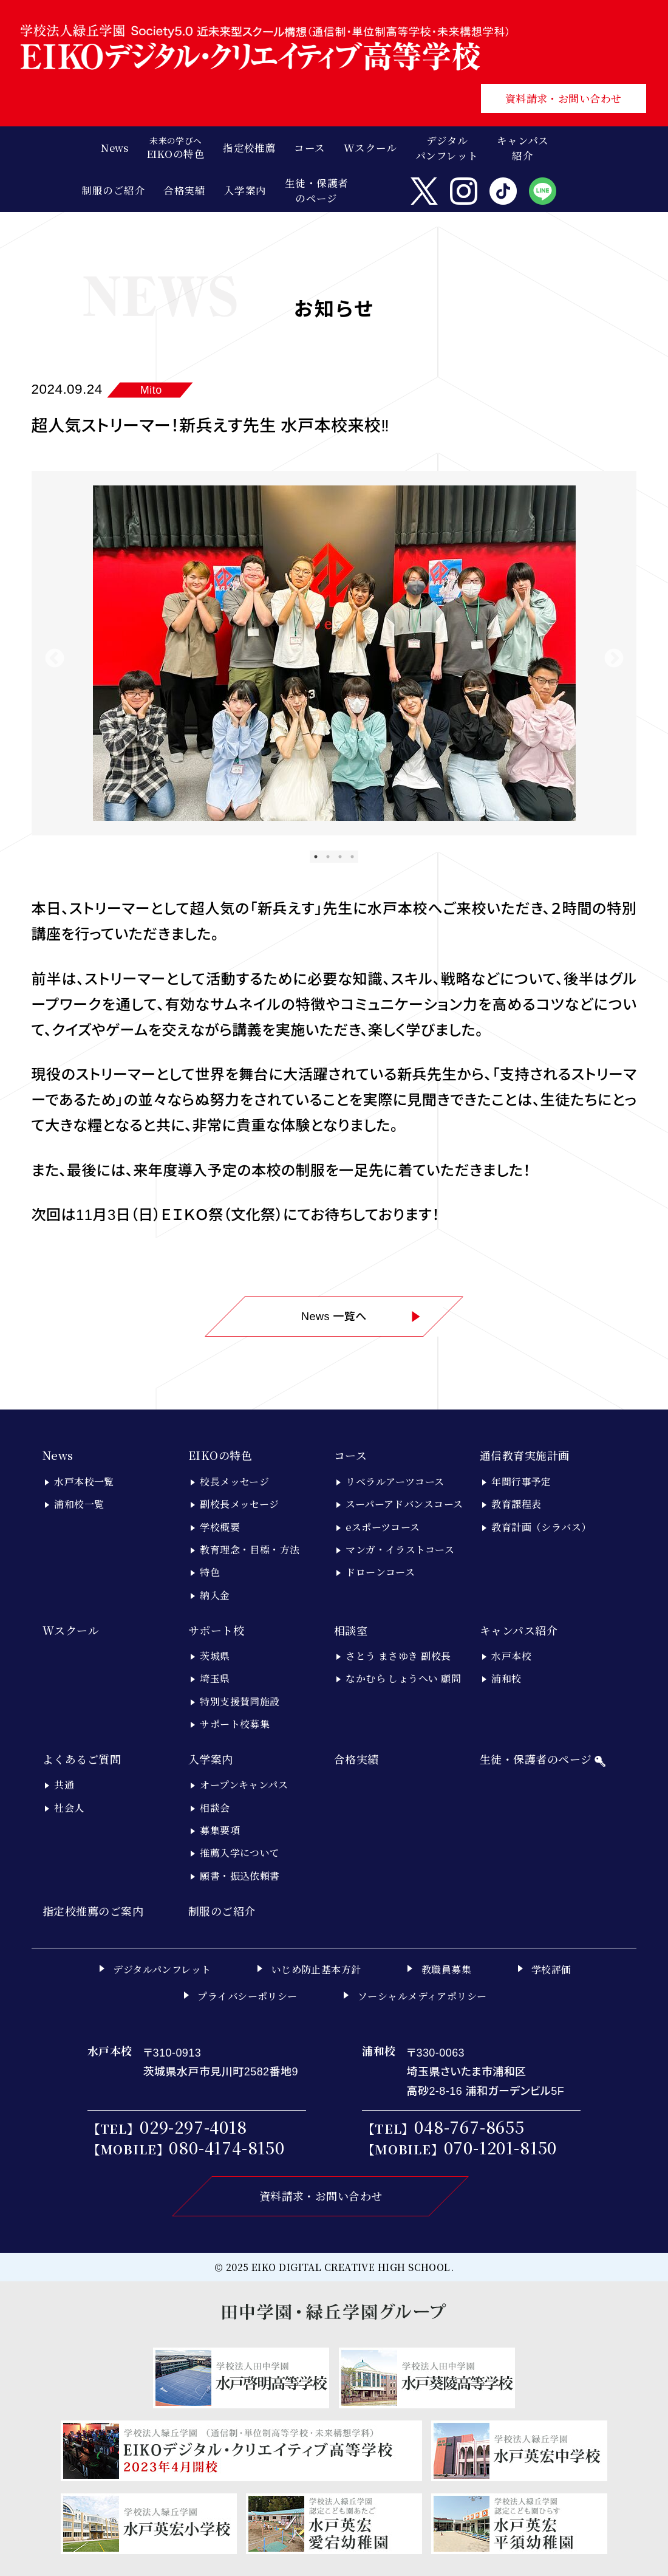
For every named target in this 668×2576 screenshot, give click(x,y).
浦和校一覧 (79, 1504)
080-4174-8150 (227, 2147)
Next (614, 659)
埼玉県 (215, 1678)
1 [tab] (316, 857)
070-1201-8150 (500, 2147)
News (58, 1455)
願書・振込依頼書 (240, 1876)
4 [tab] (352, 857)
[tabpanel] (334, 653)
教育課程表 (516, 1504)
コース (350, 1455)
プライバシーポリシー (247, 1996)
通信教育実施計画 (525, 1455)
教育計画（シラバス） (541, 1527)
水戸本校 (511, 1656)
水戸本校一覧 (84, 1481)
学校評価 (551, 1969)
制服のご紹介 (222, 1911)
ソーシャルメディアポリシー (422, 1996)
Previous (55, 659)
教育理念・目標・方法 (250, 1550)
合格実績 (356, 1759)
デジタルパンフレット (447, 148)
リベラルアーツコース (395, 1481)
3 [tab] (340, 857)
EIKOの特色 (220, 1455)
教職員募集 (446, 1969)
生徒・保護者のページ (317, 190)
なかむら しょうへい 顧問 (403, 1678)
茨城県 (215, 1656)
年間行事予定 (521, 1481)
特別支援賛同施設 (240, 1701)
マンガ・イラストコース (400, 1550)
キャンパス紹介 (518, 1630)
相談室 (350, 1630)
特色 (210, 1572)
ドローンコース (380, 1572)
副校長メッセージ (239, 1504)
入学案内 (210, 1759)
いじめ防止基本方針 (316, 1969)
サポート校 (216, 1630)
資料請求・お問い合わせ (563, 98)
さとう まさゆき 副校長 (398, 1656)
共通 (64, 1785)
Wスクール (71, 1630)
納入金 (215, 1595)
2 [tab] (328, 857)
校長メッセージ (234, 1481)
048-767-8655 (469, 2127)
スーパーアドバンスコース (404, 1504)
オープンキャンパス (244, 1785)
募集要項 (220, 1830)
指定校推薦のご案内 (93, 1911)
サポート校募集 (235, 1724)
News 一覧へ (361, 1316)
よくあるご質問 (82, 1759)
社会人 (69, 1808)
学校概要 (220, 1527)
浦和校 (506, 1678)
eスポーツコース (383, 1527)
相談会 (215, 1808)
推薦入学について (240, 1853)
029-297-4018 (193, 2127)
